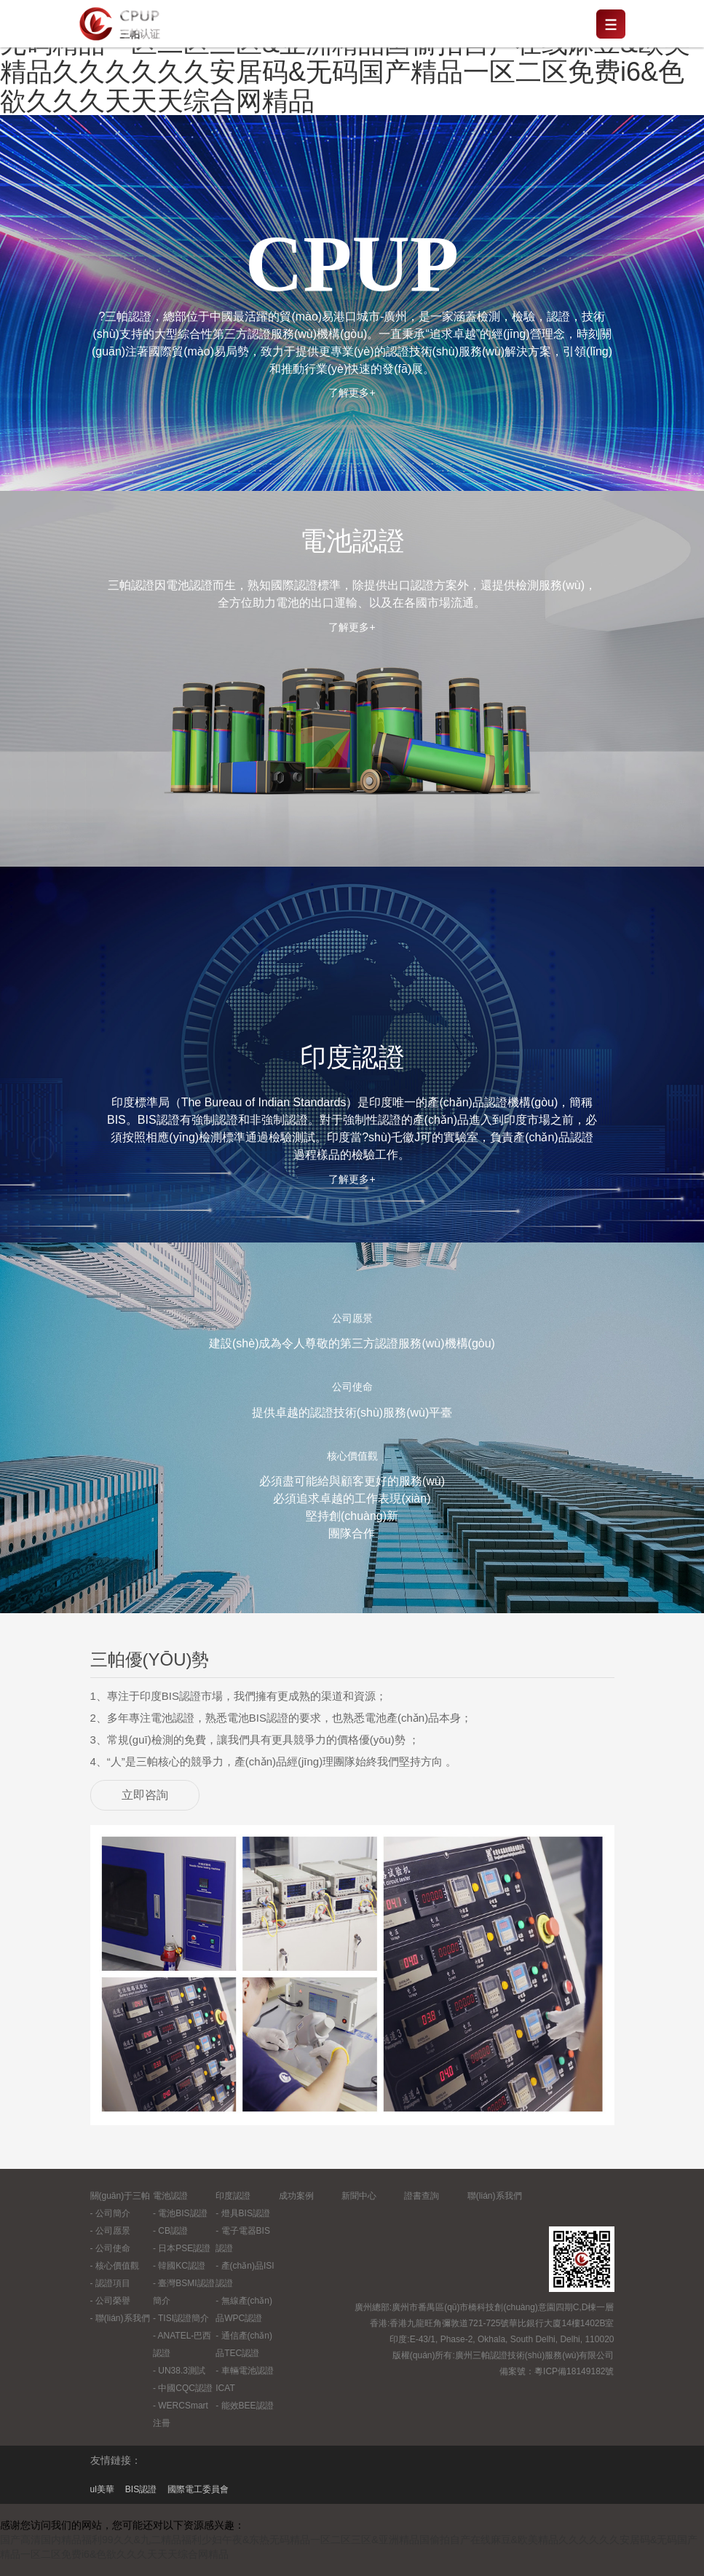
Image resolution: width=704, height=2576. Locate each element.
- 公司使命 (110, 2248)
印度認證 (232, 2196)
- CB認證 (170, 2231)
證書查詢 (421, 2196)
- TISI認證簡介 (181, 2318)
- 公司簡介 (110, 2213)
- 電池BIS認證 (180, 2213)
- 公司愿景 (110, 2231)
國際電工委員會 (198, 2489)
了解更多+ (351, 392)
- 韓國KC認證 (179, 2266)
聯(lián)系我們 (494, 2196)
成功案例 (296, 2196)
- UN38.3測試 (179, 2371)
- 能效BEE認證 (244, 2405)
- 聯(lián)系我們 (120, 2318)
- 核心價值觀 (114, 2266)
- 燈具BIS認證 (242, 2213)
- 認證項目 (110, 2283)
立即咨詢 (145, 1795)
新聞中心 (358, 2196)
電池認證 (170, 2196)
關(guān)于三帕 (120, 2196)
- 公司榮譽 (110, 2301)
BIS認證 (141, 2489)
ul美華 (102, 2489)
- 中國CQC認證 (183, 2388)
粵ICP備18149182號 (574, 2371)
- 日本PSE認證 (181, 2248)
